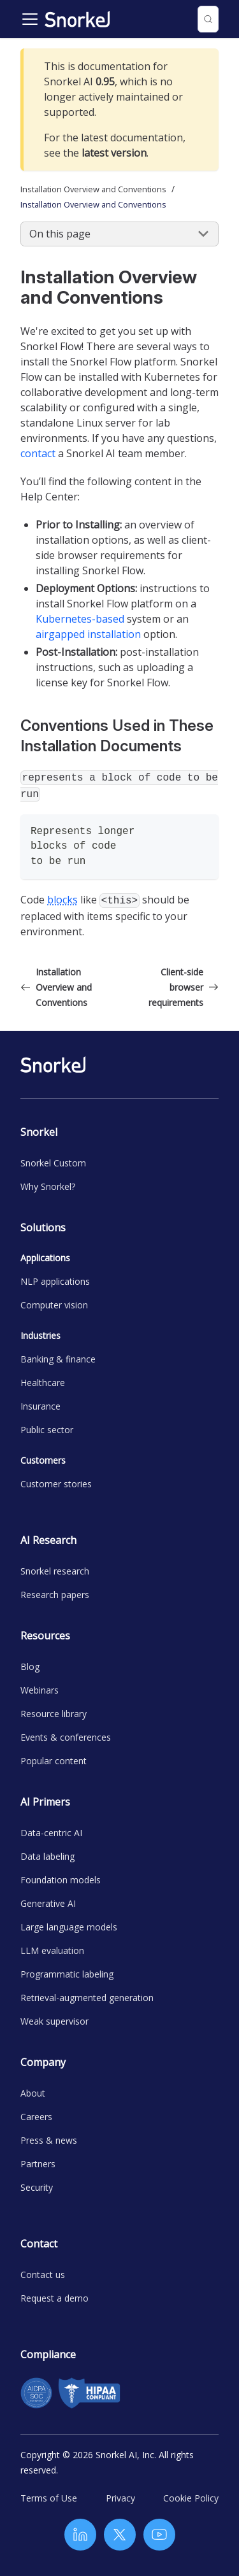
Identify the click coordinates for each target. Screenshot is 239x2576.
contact (37, 453)
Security (36, 2187)
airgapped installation (88, 634)
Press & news (48, 2140)
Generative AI (48, 1903)
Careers (36, 2117)
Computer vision (54, 1305)
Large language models (68, 1927)
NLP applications (55, 1281)
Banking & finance (58, 1359)
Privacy (120, 2498)
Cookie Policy (191, 2498)
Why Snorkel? (47, 1186)
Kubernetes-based (80, 619)
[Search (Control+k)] (208, 19)
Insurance (40, 1406)
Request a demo (54, 2298)
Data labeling (47, 1856)
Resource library (53, 1714)
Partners (37, 2164)
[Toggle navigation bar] (30, 19)
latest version (114, 153)
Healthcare (42, 1382)
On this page (60, 234)
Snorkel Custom (53, 1163)
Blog (30, 1666)
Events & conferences (65, 1737)
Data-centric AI (51, 1833)
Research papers (54, 1595)
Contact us (42, 2274)
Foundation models (60, 1880)
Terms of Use (48, 2498)
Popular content (53, 1761)
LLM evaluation (52, 1950)
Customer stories (56, 1484)
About (32, 2093)
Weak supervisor (54, 2021)
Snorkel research (54, 1571)
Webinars (39, 1690)
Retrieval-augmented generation (87, 1998)
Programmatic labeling (66, 1974)
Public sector (46, 1430)
